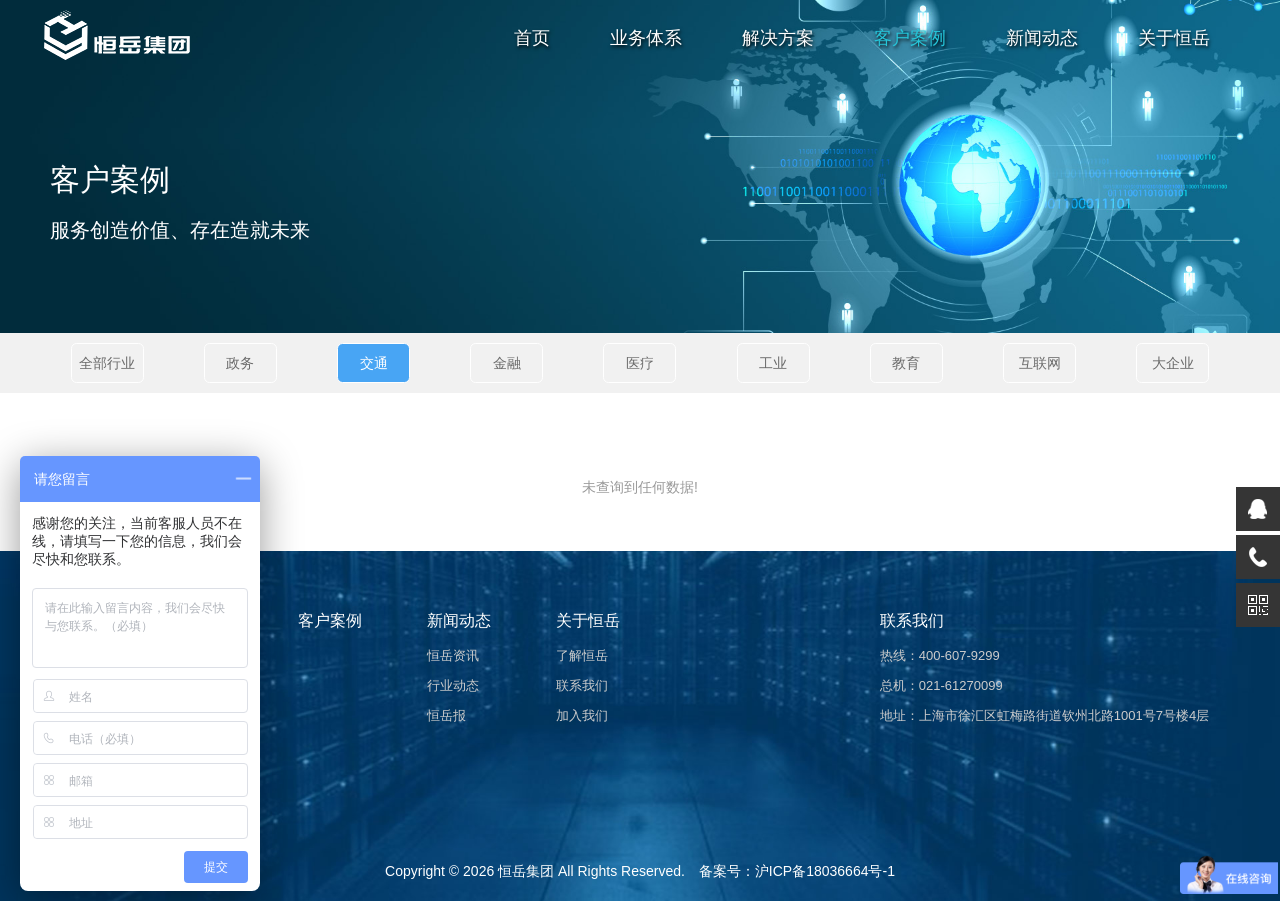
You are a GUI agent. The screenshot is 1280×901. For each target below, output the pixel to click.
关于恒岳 (1174, 38)
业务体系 (646, 38)
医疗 (640, 363)
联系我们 (582, 685)
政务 (240, 363)
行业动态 (453, 685)
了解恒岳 (582, 655)
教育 (906, 363)
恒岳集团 (526, 871)
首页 (532, 38)
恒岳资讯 (453, 655)
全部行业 (107, 363)
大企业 (1173, 363)
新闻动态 (1042, 38)
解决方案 (778, 38)
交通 (374, 363)
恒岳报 (446, 715)
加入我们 (582, 715)
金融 (507, 363)
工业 (773, 363)
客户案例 (910, 38)
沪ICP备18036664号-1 (825, 871)
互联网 (1040, 363)
